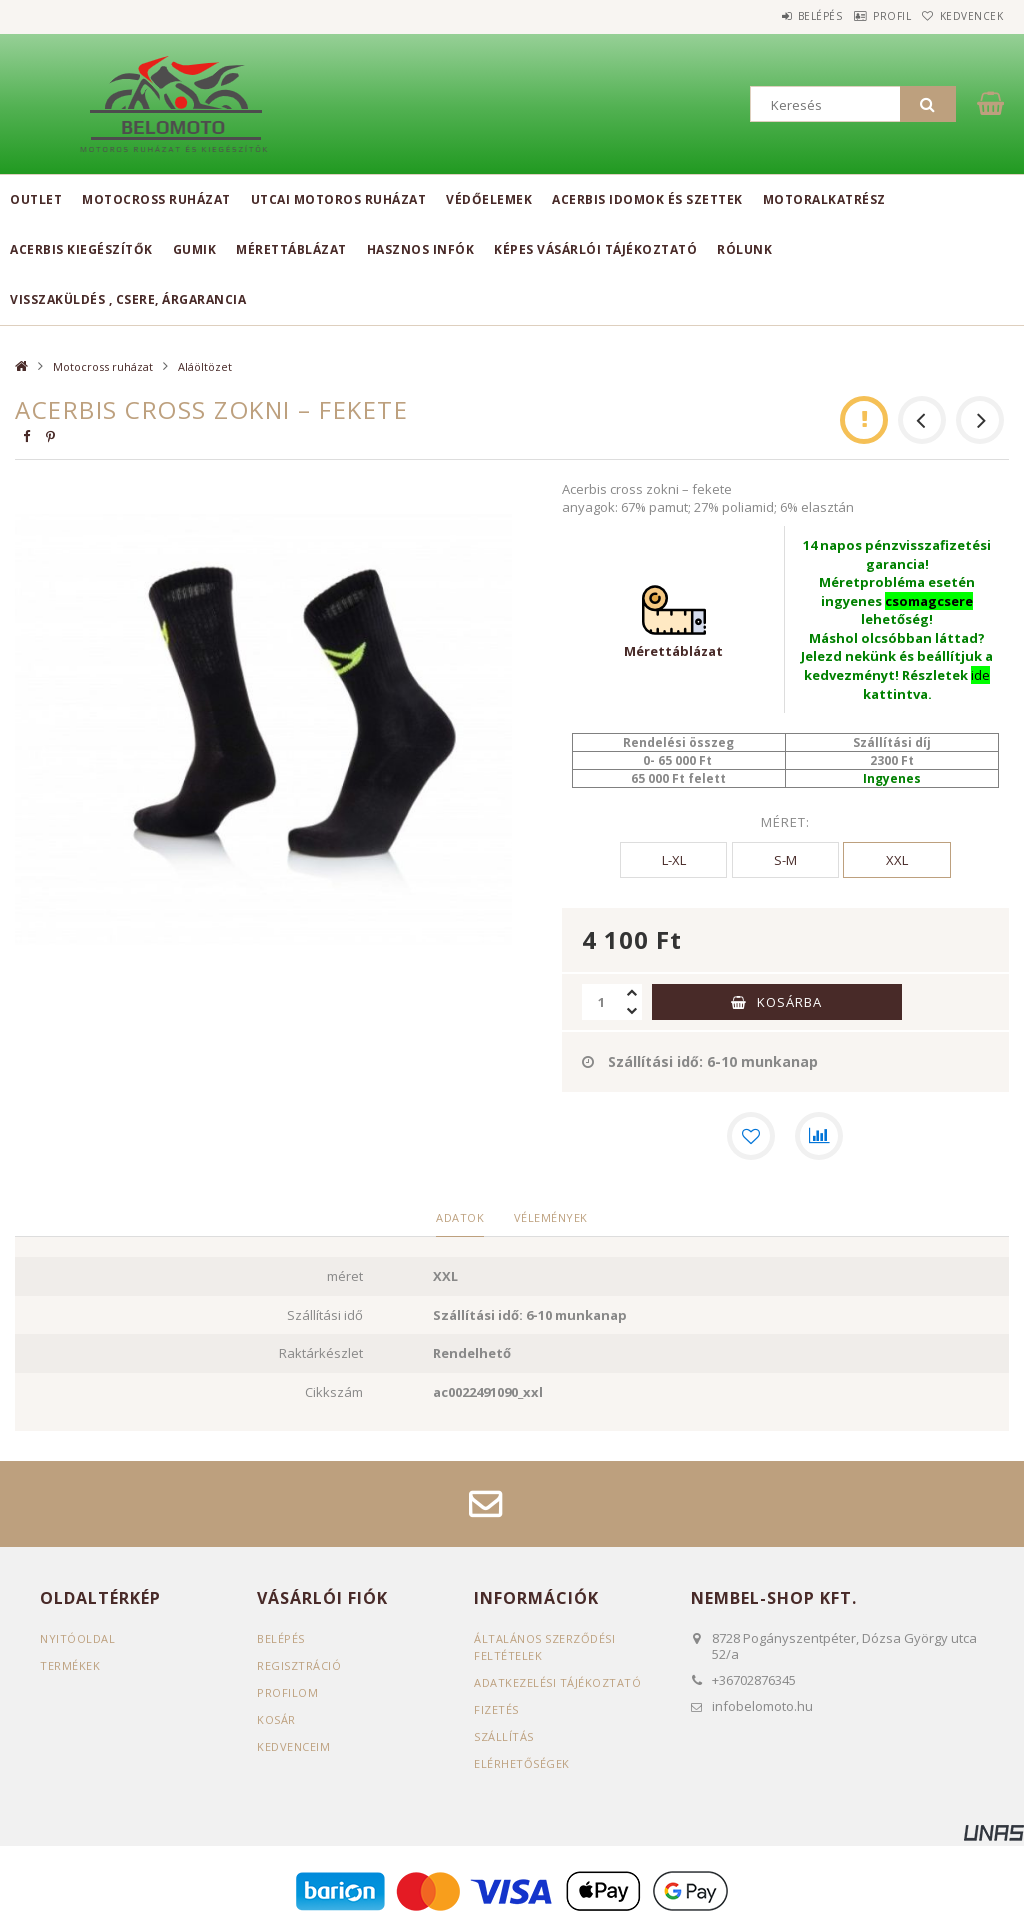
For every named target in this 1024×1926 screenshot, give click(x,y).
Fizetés (496, 1709)
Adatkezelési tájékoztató (557, 1682)
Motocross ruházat (156, 199)
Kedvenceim (293, 1746)
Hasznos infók (421, 249)
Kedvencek (962, 16)
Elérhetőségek (522, 1763)
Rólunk (744, 249)
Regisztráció (299, 1665)
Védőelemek (489, 199)
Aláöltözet (205, 366)
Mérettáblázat (291, 249)
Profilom (287, 1692)
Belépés (773, 16)
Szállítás (504, 1736)
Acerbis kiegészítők (81, 249)
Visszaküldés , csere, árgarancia (128, 299)
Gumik (195, 249)
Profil (864, 16)
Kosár (276, 1719)
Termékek (70, 1665)
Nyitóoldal (77, 1638)
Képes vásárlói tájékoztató (595, 249)
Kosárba (789, 1002)
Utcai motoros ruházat (339, 199)
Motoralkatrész (824, 199)
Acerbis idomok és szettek (647, 199)
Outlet (36, 199)
